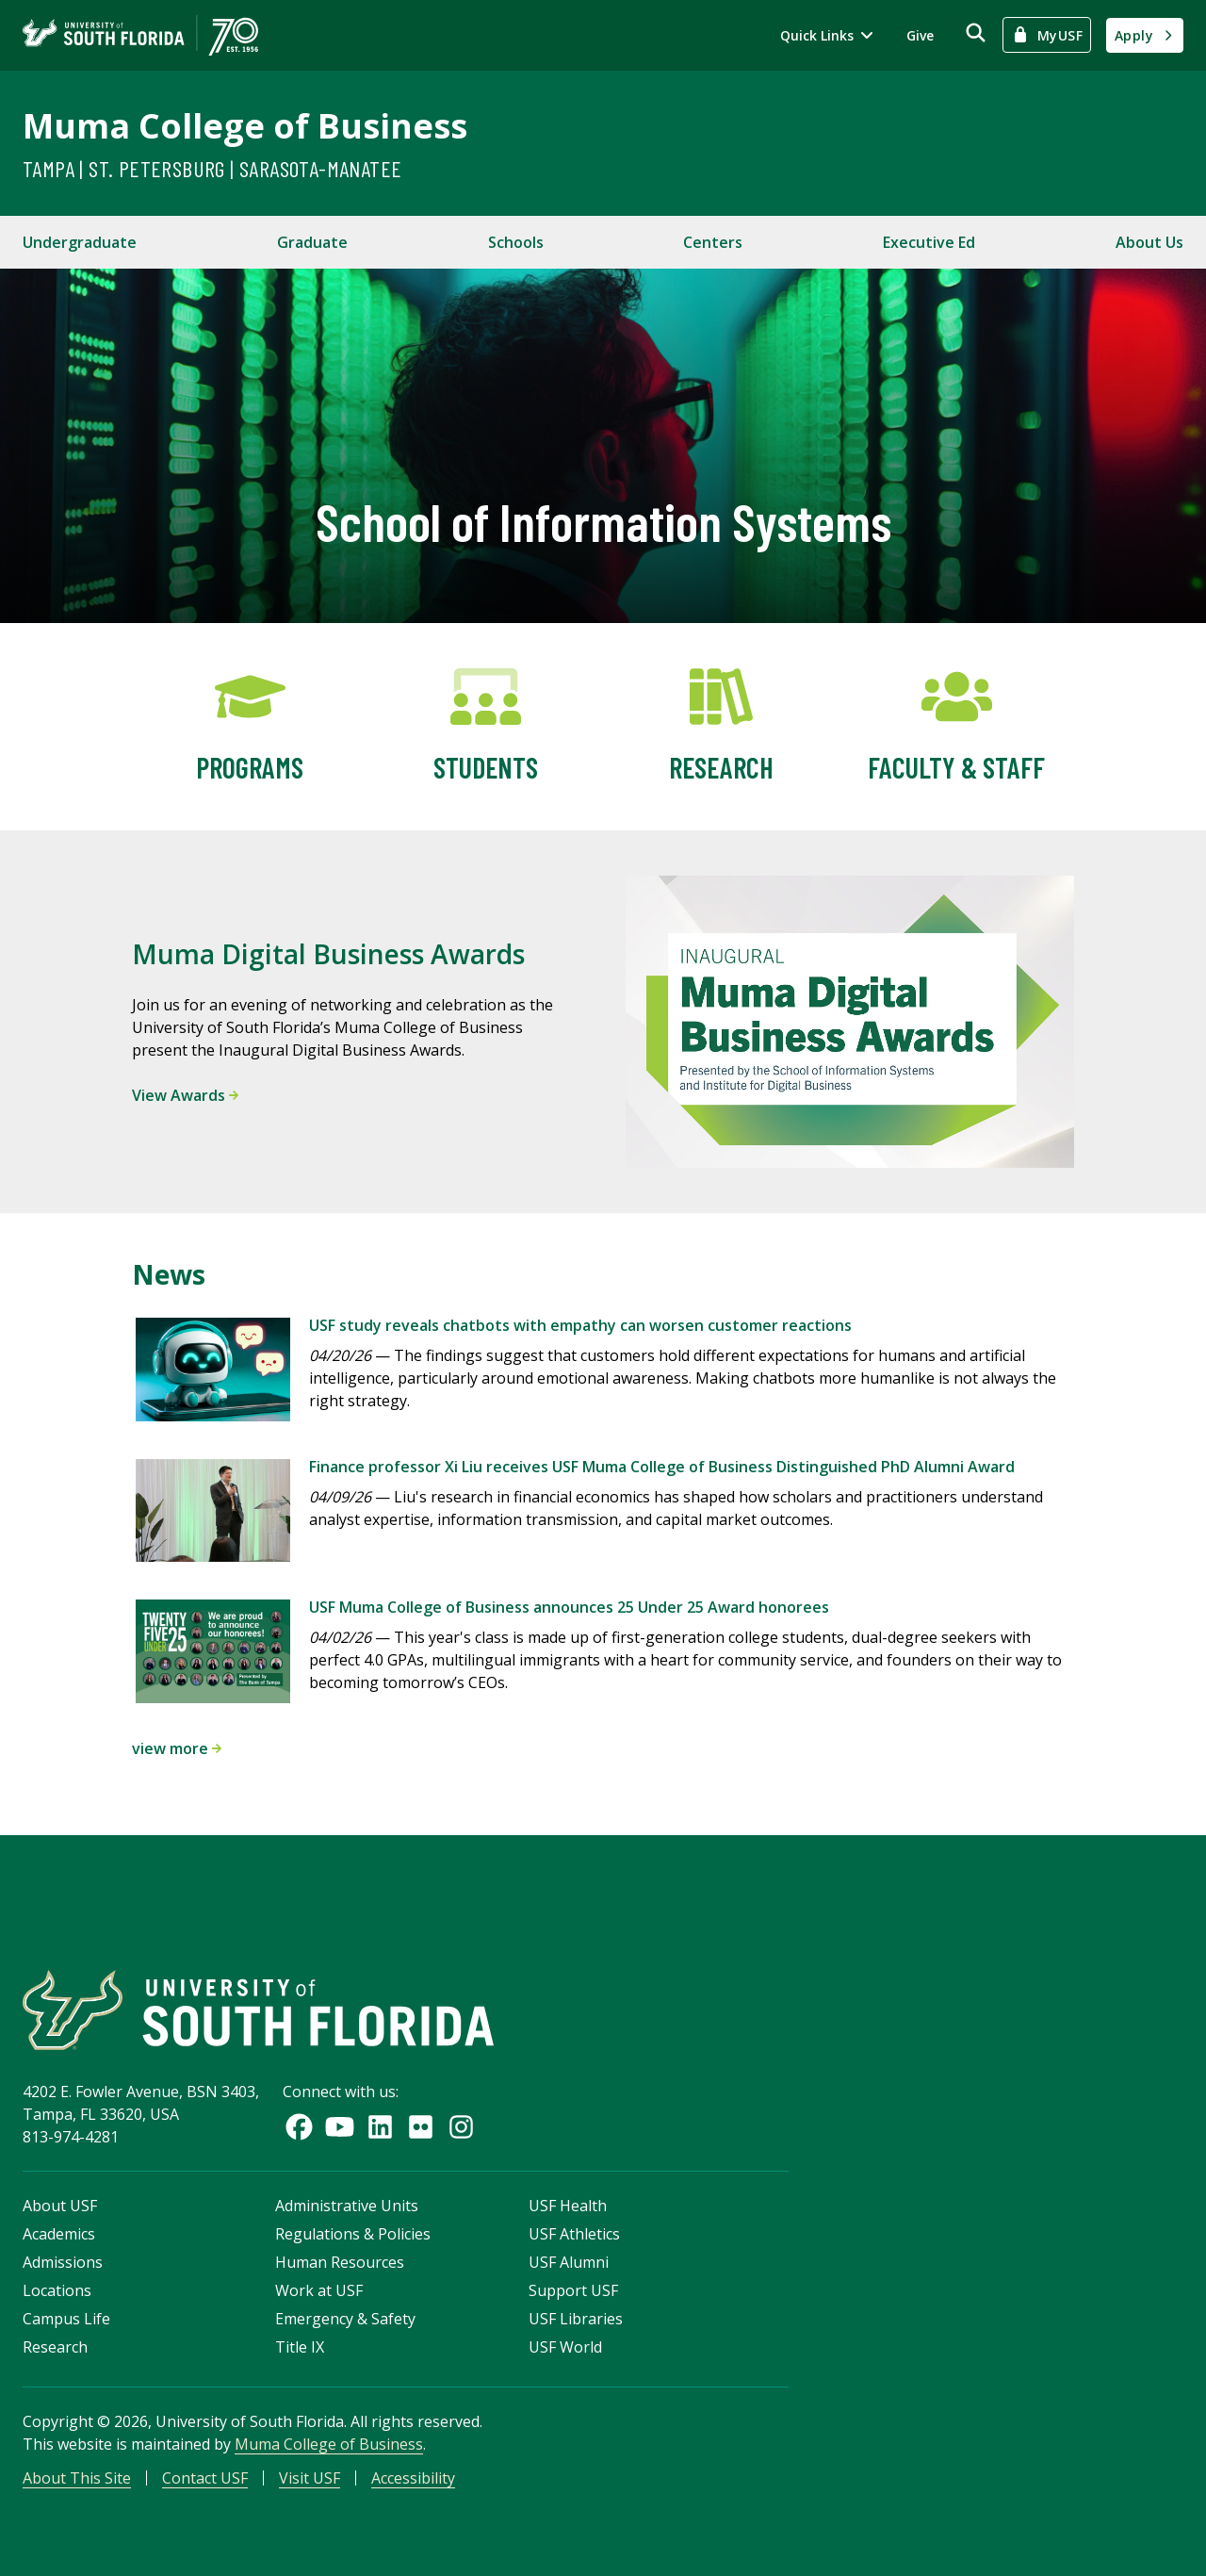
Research (55, 2347)
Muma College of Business (245, 126)
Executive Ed (929, 242)
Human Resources (339, 2262)
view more (176, 1748)
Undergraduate (80, 242)
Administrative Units (346, 2205)
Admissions (63, 2262)
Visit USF (309, 2478)
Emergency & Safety (345, 2318)
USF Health (568, 2205)
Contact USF (205, 2478)
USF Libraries (576, 2318)
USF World (565, 2347)
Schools (516, 242)
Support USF (573, 2290)
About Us (1149, 242)
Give (920, 35)
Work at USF (319, 2290)
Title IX (299, 2347)
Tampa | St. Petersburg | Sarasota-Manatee (212, 168)
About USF (60, 2205)
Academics (59, 2233)
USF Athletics (574, 2233)
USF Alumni (569, 2262)
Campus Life (66, 2318)
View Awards (185, 1095)
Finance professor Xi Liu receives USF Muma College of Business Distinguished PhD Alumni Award (662, 1466)
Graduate (312, 242)
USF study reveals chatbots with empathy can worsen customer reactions (580, 1325)
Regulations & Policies (353, 2233)
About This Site (77, 2478)
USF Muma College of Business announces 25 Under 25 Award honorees (569, 1607)
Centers (712, 242)
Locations (57, 2290)
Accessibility (413, 2478)
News (168, 1274)
